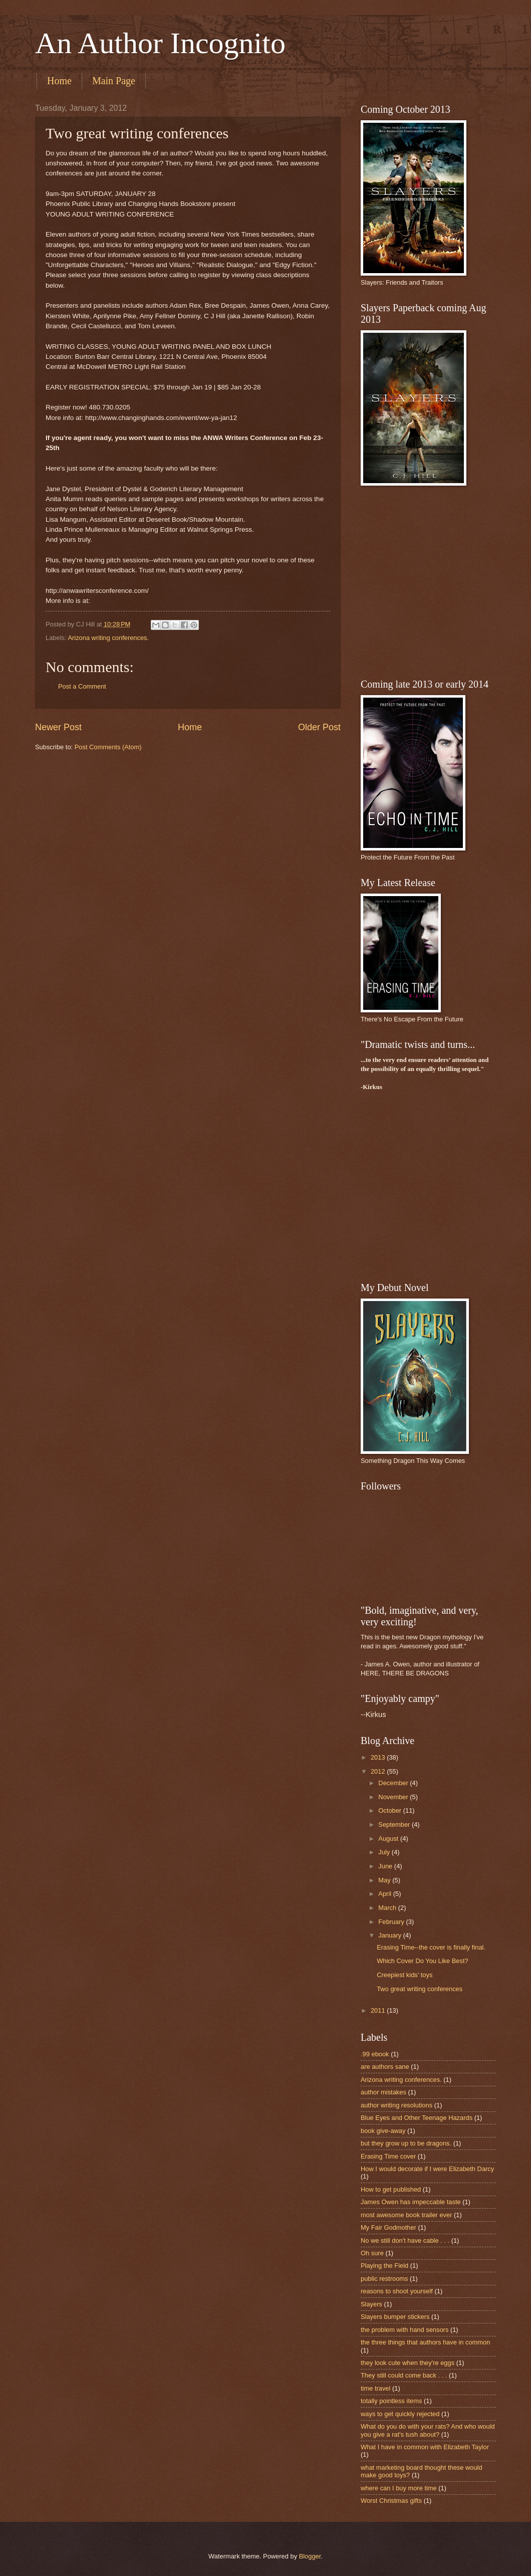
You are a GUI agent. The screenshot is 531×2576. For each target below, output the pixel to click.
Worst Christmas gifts (391, 2500)
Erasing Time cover (388, 2156)
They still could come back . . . (404, 2375)
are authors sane (385, 2066)
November (394, 1797)
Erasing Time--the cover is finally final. (431, 1947)
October (390, 1810)
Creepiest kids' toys (404, 1975)
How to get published (391, 2189)
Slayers (371, 2304)
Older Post (319, 727)
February (392, 1921)
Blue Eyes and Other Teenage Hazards (416, 2117)
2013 (379, 1757)
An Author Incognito (160, 43)
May (385, 1880)
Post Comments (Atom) (108, 747)
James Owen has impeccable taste (411, 2202)
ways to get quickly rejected (400, 2414)
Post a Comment (82, 686)
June (386, 1866)
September (395, 1824)
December (394, 1783)
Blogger (310, 2556)
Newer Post (58, 727)
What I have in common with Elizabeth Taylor (425, 2447)
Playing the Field (384, 2265)
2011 (379, 2010)
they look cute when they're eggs (407, 2363)
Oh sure (372, 2253)
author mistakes (383, 2092)
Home (59, 80)
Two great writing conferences (419, 1989)
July (384, 1852)
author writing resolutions (396, 2105)
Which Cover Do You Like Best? (422, 1961)
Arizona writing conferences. (108, 637)
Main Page (113, 80)
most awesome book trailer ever (406, 2215)
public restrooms (384, 2278)
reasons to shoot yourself (397, 2291)
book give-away (383, 2130)
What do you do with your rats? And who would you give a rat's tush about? (428, 2430)
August (389, 1838)
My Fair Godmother (388, 2227)
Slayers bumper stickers (395, 2316)
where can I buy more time (399, 2488)
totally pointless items (391, 2401)
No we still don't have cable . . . (405, 2240)
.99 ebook (375, 2054)
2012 (379, 1771)
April (385, 1893)
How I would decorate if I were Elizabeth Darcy (427, 2169)
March (388, 1907)
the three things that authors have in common (425, 2342)
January (390, 1935)
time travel (375, 2388)
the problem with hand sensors (404, 2329)
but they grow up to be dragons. (406, 2143)
